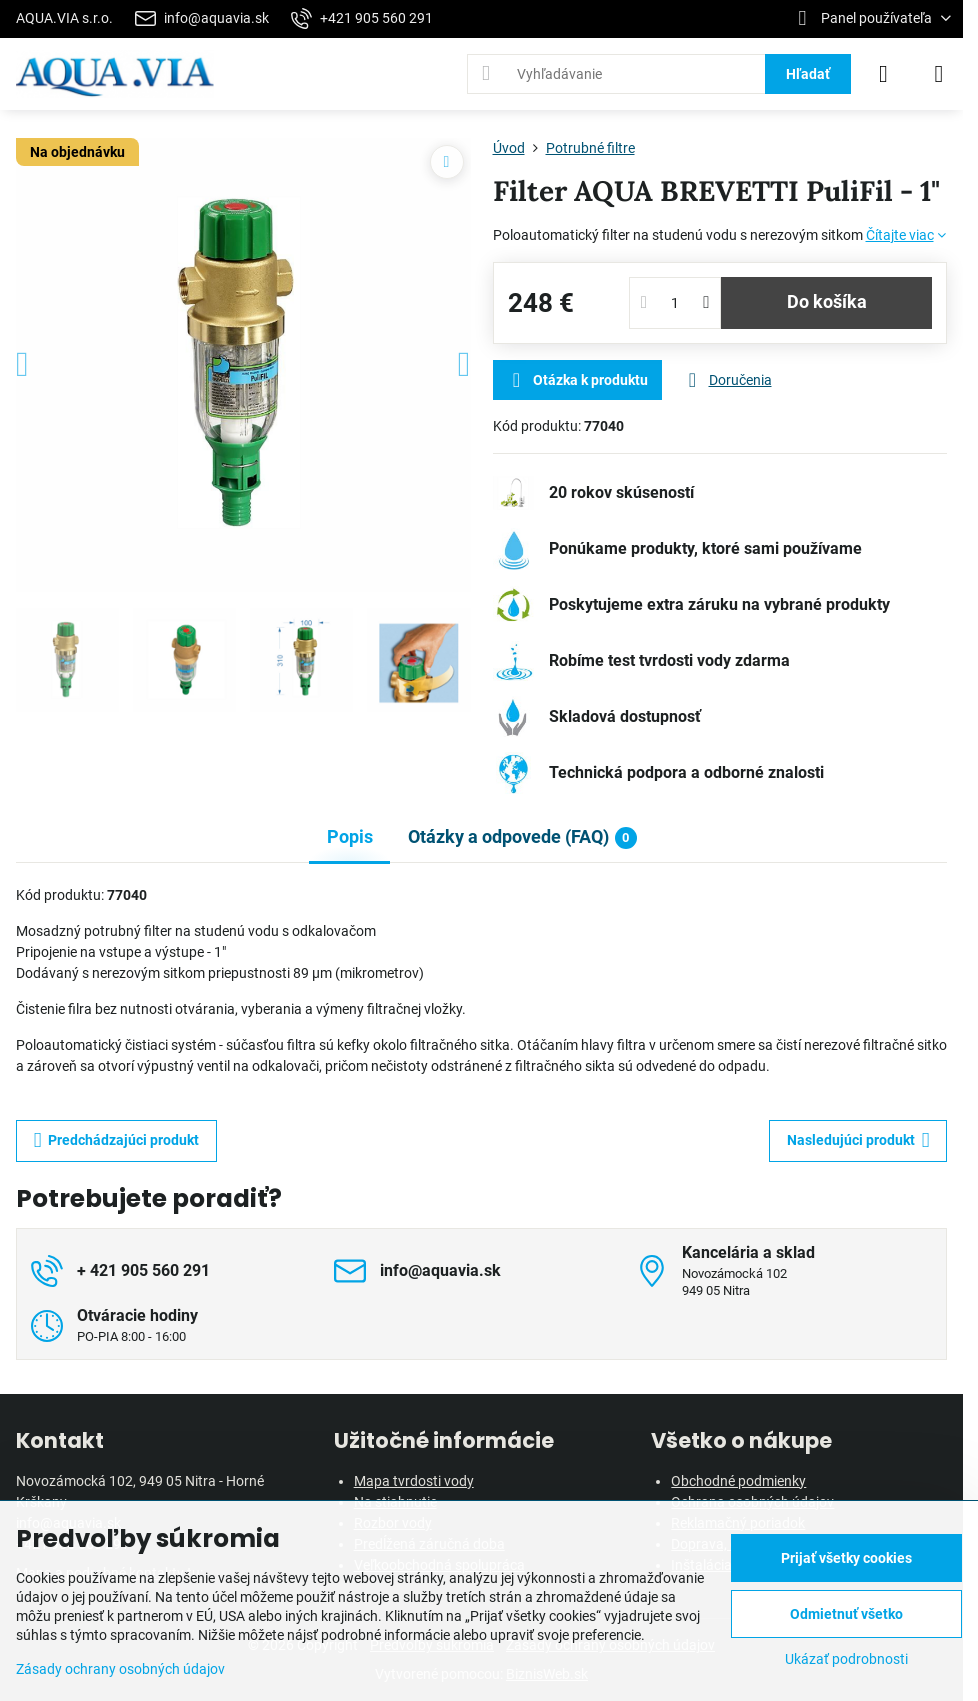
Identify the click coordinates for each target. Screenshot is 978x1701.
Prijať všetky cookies (846, 1558)
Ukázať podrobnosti (846, 1659)
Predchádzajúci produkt (117, 1140)
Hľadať (808, 74)
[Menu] (939, 74)
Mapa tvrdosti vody (414, 1481)
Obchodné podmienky (738, 1481)
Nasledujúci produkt (858, 1140)
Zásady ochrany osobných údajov (120, 1669)
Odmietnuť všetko (846, 1614)
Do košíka (827, 302)
